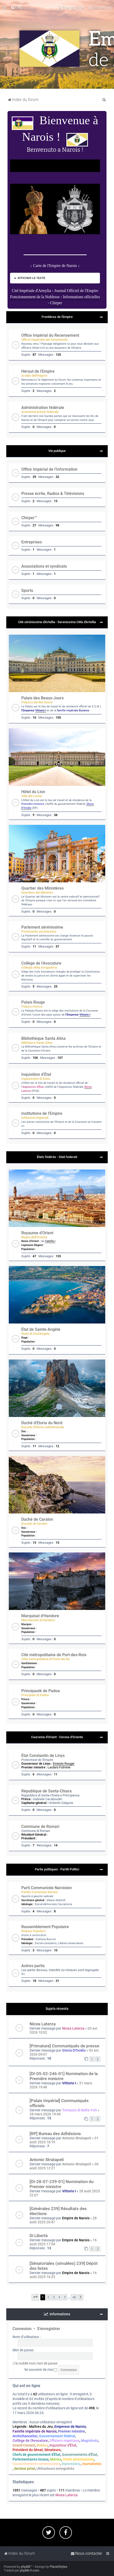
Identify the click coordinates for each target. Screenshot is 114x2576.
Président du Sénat (28, 2450)
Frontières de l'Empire (57, 317)
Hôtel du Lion (33, 792)
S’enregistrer (48, 2329)
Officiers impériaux (64, 2441)
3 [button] (54, 2297)
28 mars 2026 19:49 (45, 2114)
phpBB (25, 2567)
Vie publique (57, 451)
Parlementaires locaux (31, 2459)
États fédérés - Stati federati (57, 1157)
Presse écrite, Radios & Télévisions (52, 493)
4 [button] (59, 2297)
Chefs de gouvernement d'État (36, 2455)
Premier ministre (71, 2431)
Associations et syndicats (44, 566)
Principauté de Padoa (40, 1691)
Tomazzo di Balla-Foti (79, 2110)
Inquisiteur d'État (62, 2445)
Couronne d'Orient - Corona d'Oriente (57, 1737)
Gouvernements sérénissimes (36, 2464)
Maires (55, 2459)
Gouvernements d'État (79, 2455)
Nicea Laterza (43, 2023)
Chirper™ (29, 518)
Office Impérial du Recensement (50, 335)
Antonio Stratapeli (76, 2138)
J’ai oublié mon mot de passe (35, 2363)
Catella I (50, 1241)
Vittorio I (69, 2083)
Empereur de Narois (70, 2427)
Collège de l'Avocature (41, 963)
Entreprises (31, 542)
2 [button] (48, 2297)
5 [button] (65, 2297)
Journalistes (91, 2464)
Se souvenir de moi (40, 2370)
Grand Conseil (24, 2445)
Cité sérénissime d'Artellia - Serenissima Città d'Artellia (57, 622)
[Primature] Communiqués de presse (64, 2045)
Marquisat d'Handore (40, 1616)
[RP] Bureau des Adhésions (55, 2133)
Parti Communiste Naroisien (46, 1888)
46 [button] (74, 2297)
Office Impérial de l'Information (49, 469)
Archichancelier (25, 2436)
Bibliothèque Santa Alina (43, 1038)
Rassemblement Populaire (45, 1927)
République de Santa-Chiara (46, 1791)
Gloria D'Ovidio (74, 2050)
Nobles (42, 2445)
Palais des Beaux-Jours (42, 698)
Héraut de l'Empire (38, 371)
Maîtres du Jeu (41, 2427)
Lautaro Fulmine (59, 1767)
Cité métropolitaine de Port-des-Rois (53, 1655)
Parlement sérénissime (42, 927)
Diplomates (71, 2464)
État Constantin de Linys (43, 1755)
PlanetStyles (58, 2567)
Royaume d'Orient (37, 1233)
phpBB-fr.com (29, 2570)
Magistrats (89, 2441)
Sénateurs (52, 2450)
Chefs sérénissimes (78, 2459)
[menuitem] (17, 7)
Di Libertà (39, 2235)
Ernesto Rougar (63, 1763)
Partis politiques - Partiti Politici (57, 1869)
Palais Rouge (33, 1002)
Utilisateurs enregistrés (55, 2469)
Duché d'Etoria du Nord (41, 1423)
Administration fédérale (42, 407)
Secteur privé (24, 2469)
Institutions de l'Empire (41, 1113)
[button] (35, 2297)
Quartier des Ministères (42, 888)
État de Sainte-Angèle (40, 1329)
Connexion (22, 2329)
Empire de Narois (75, 2218)
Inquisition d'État (36, 1074)
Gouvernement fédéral (57, 2436)
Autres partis (33, 1966)
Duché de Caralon (37, 1519)
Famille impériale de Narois (35, 2431)
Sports (27, 590)
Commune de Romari (40, 1826)
